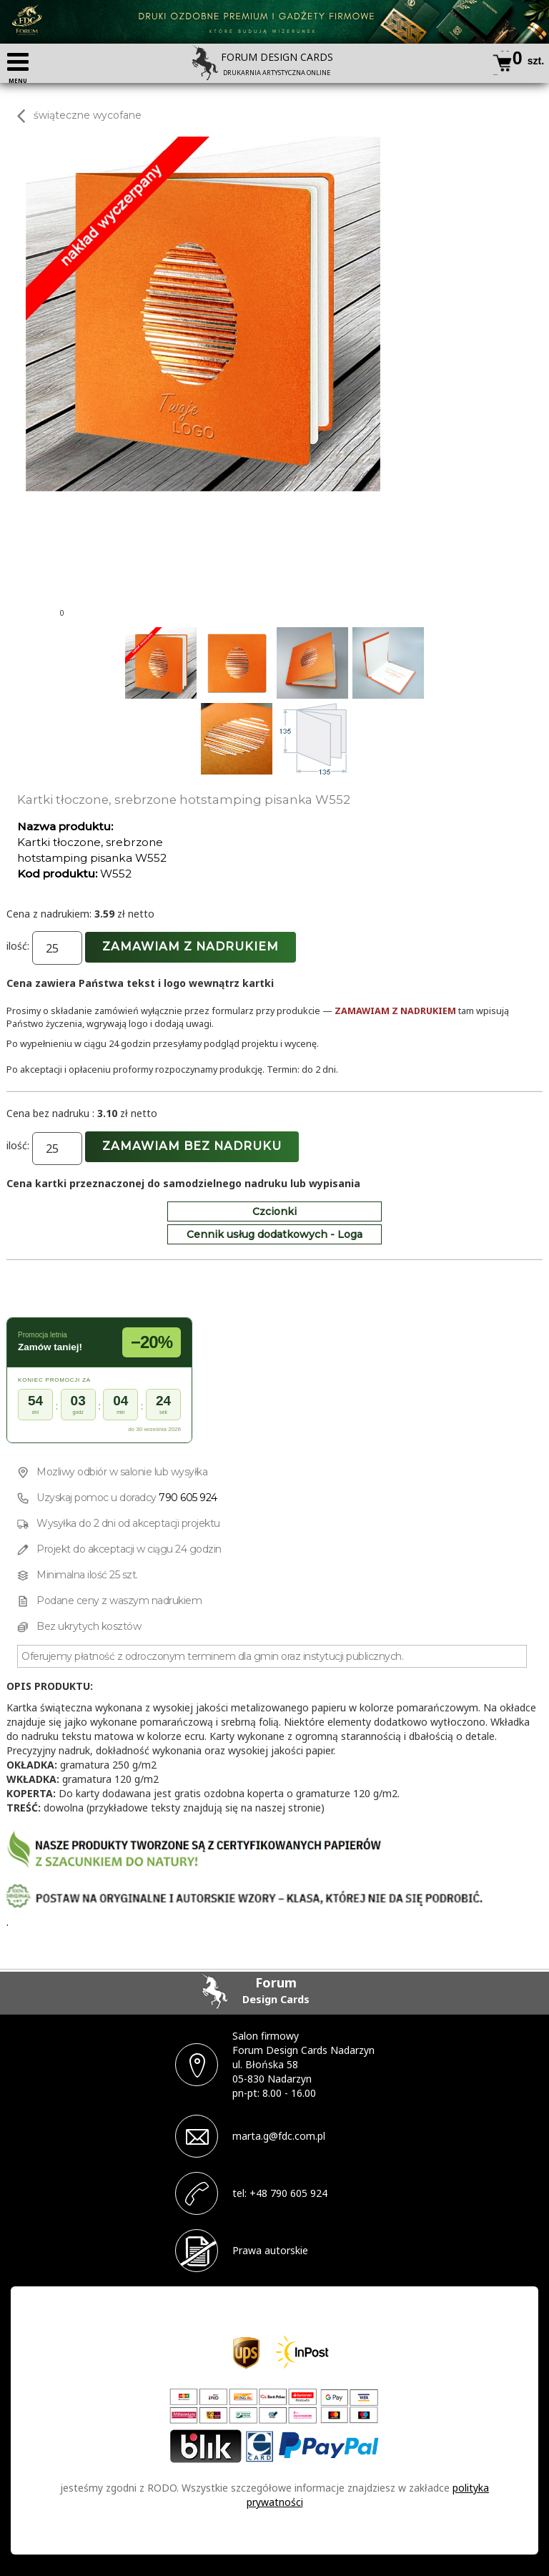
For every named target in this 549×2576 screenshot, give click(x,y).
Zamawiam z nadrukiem (190, 946)
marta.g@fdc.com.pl (278, 2136)
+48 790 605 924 (288, 2193)
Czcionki (274, 1211)
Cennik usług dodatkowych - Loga (274, 1234)
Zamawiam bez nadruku (192, 1146)
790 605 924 (188, 1497)
